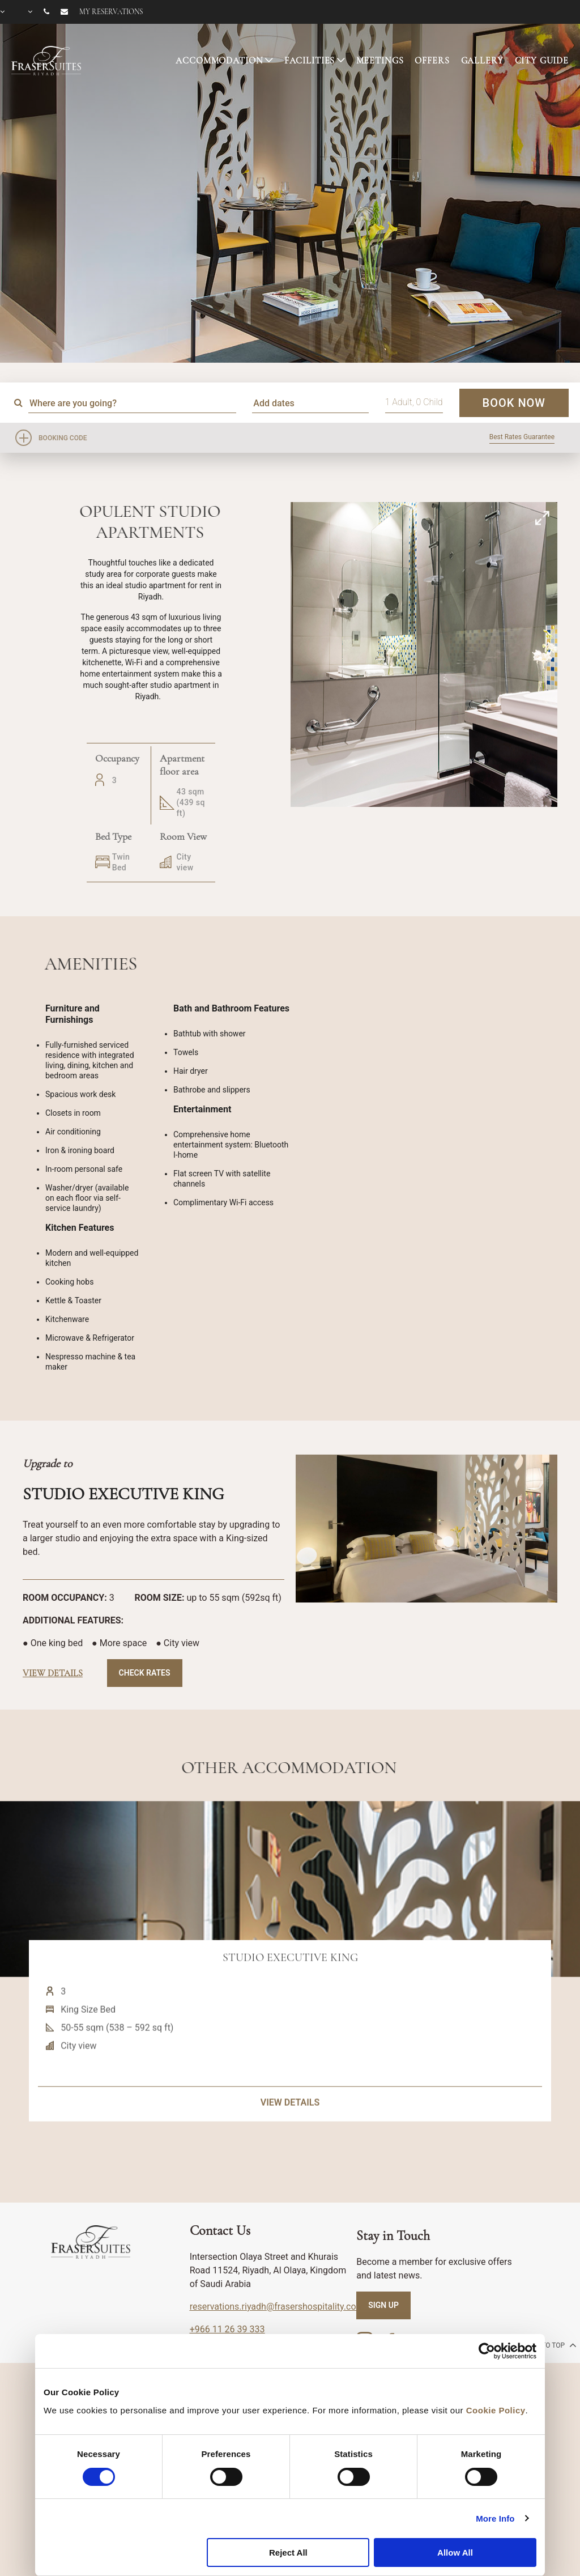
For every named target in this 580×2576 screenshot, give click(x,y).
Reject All (288, 2552)
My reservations (111, 11)
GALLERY (482, 60)
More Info (495, 2518)
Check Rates (144, 1672)
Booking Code (63, 438)
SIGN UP (383, 2305)
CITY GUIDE (542, 60)
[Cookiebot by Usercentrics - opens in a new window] (486, 2351)
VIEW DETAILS (290, 2150)
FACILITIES (309, 60)
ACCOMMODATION (219, 60)
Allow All (455, 2552)
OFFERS (432, 60)
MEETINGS (380, 60)
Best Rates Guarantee (522, 437)
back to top (548, 2344)
